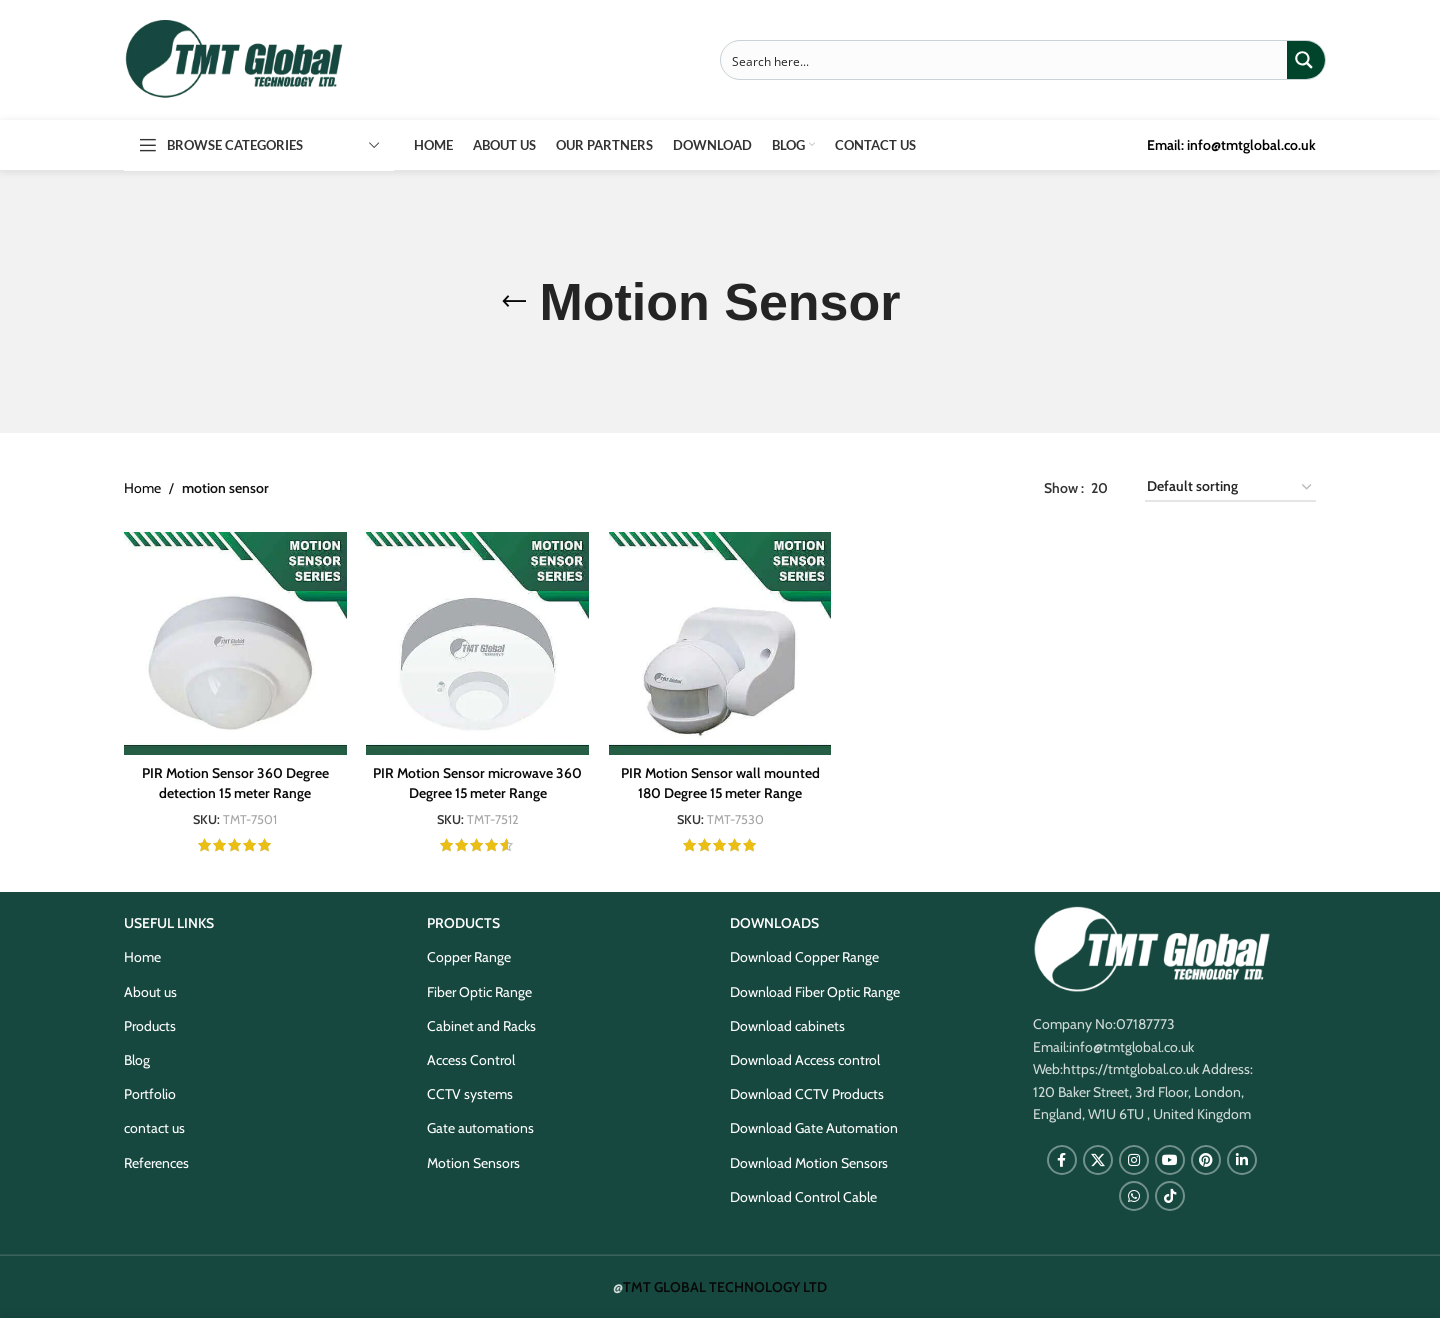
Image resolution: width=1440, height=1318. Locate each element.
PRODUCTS (463, 923)
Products (150, 1025)
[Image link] (1152, 948)
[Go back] (514, 302)
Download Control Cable (803, 1196)
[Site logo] (234, 58)
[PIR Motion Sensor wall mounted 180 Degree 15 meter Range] (720, 643)
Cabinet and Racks (481, 1025)
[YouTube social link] (1170, 1160)
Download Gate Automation (814, 1128)
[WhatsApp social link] (1134, 1196)
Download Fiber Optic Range (815, 991)
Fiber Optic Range (479, 991)
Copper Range (469, 957)
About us (150, 991)
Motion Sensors (473, 1162)
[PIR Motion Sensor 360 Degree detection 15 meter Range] (235, 643)
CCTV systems (470, 1094)
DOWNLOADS (774, 923)
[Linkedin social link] (1242, 1160)
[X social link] (1098, 1160)
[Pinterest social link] (1206, 1160)
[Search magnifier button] (1306, 60)
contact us (154, 1128)
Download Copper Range (804, 957)
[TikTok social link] (1170, 1196)
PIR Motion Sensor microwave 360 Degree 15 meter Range (478, 783)
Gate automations (480, 1128)
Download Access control (805, 1060)
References (156, 1162)
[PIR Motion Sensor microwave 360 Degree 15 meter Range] (477, 643)
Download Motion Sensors (809, 1162)
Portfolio (150, 1094)
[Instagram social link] (1134, 1160)
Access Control (471, 1060)
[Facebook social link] (1062, 1160)
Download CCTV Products (807, 1094)
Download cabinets (787, 1025)
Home (142, 488)
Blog (137, 1060)
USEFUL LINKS (169, 923)
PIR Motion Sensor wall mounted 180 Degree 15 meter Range (720, 783)
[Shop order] (1230, 487)
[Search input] (1005, 60)
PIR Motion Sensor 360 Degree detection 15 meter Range (235, 783)
